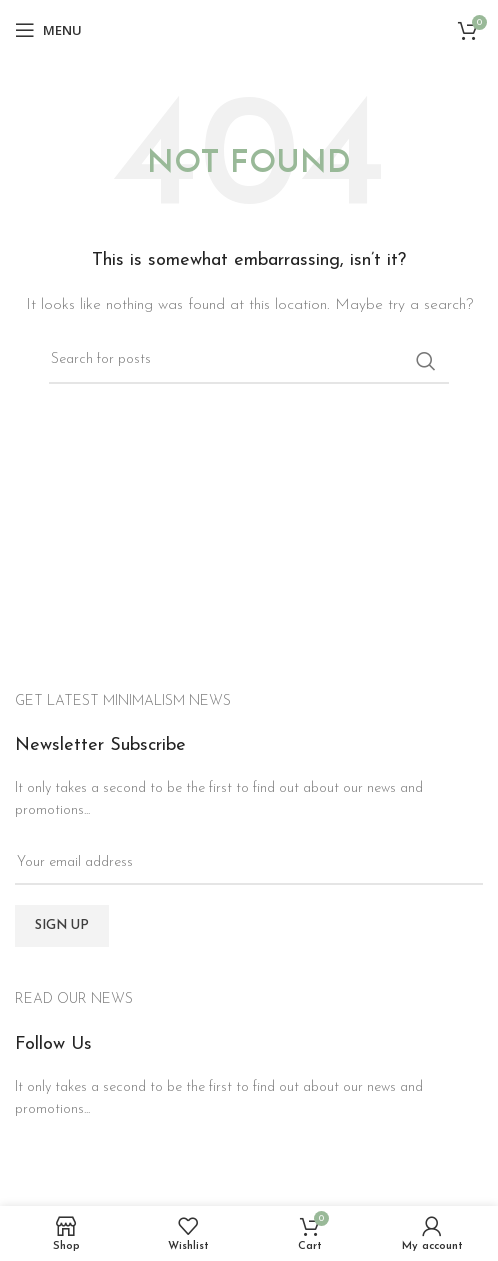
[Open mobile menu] (48, 30)
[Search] (249, 361)
